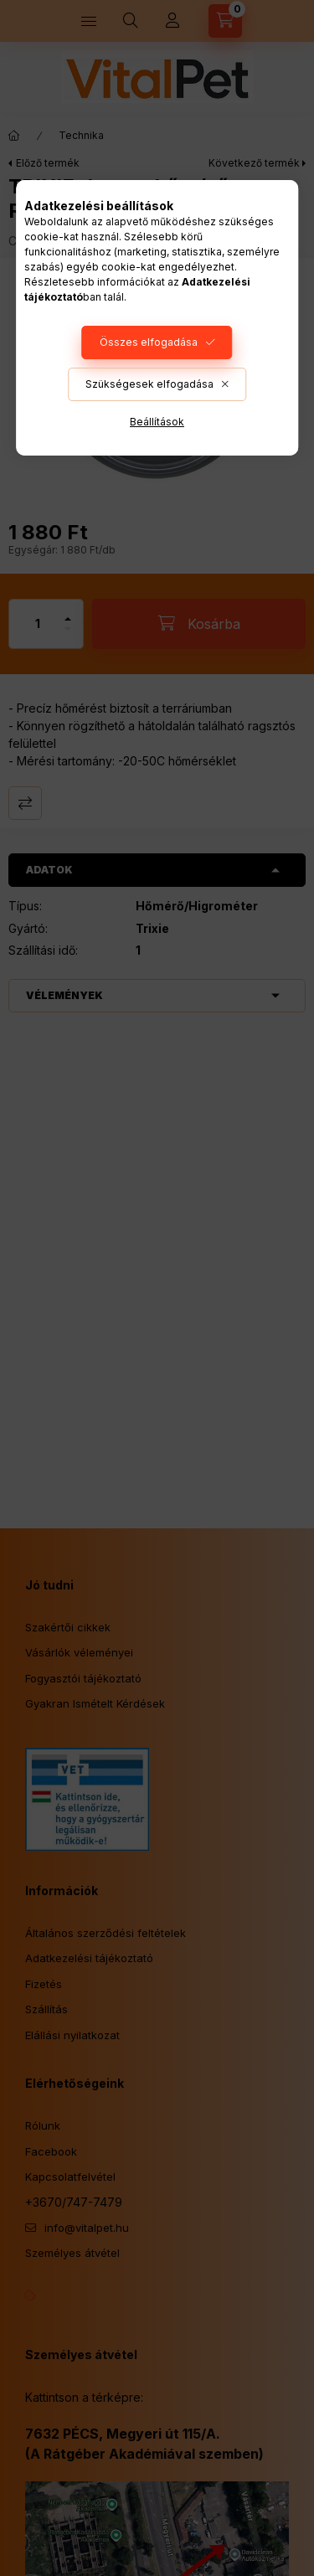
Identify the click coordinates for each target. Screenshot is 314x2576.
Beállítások (157, 421)
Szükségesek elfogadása (149, 384)
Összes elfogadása (149, 342)
